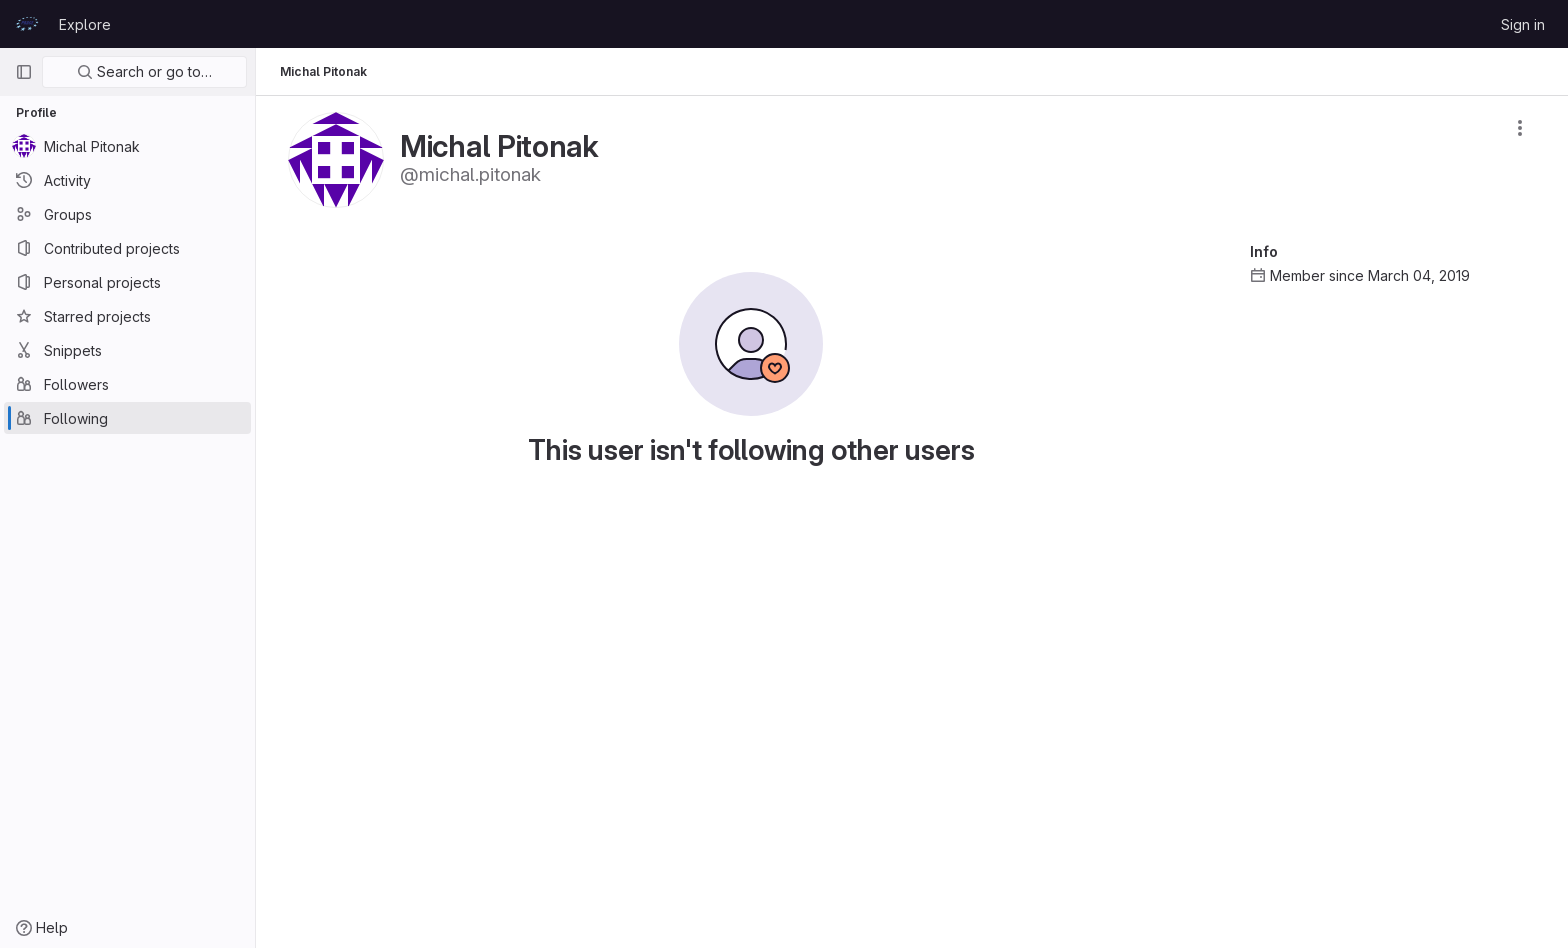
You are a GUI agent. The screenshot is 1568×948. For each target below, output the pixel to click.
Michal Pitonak (323, 71)
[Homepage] (27, 24)
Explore (85, 24)
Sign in (1523, 24)
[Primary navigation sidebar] (24, 72)
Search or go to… (144, 71)
